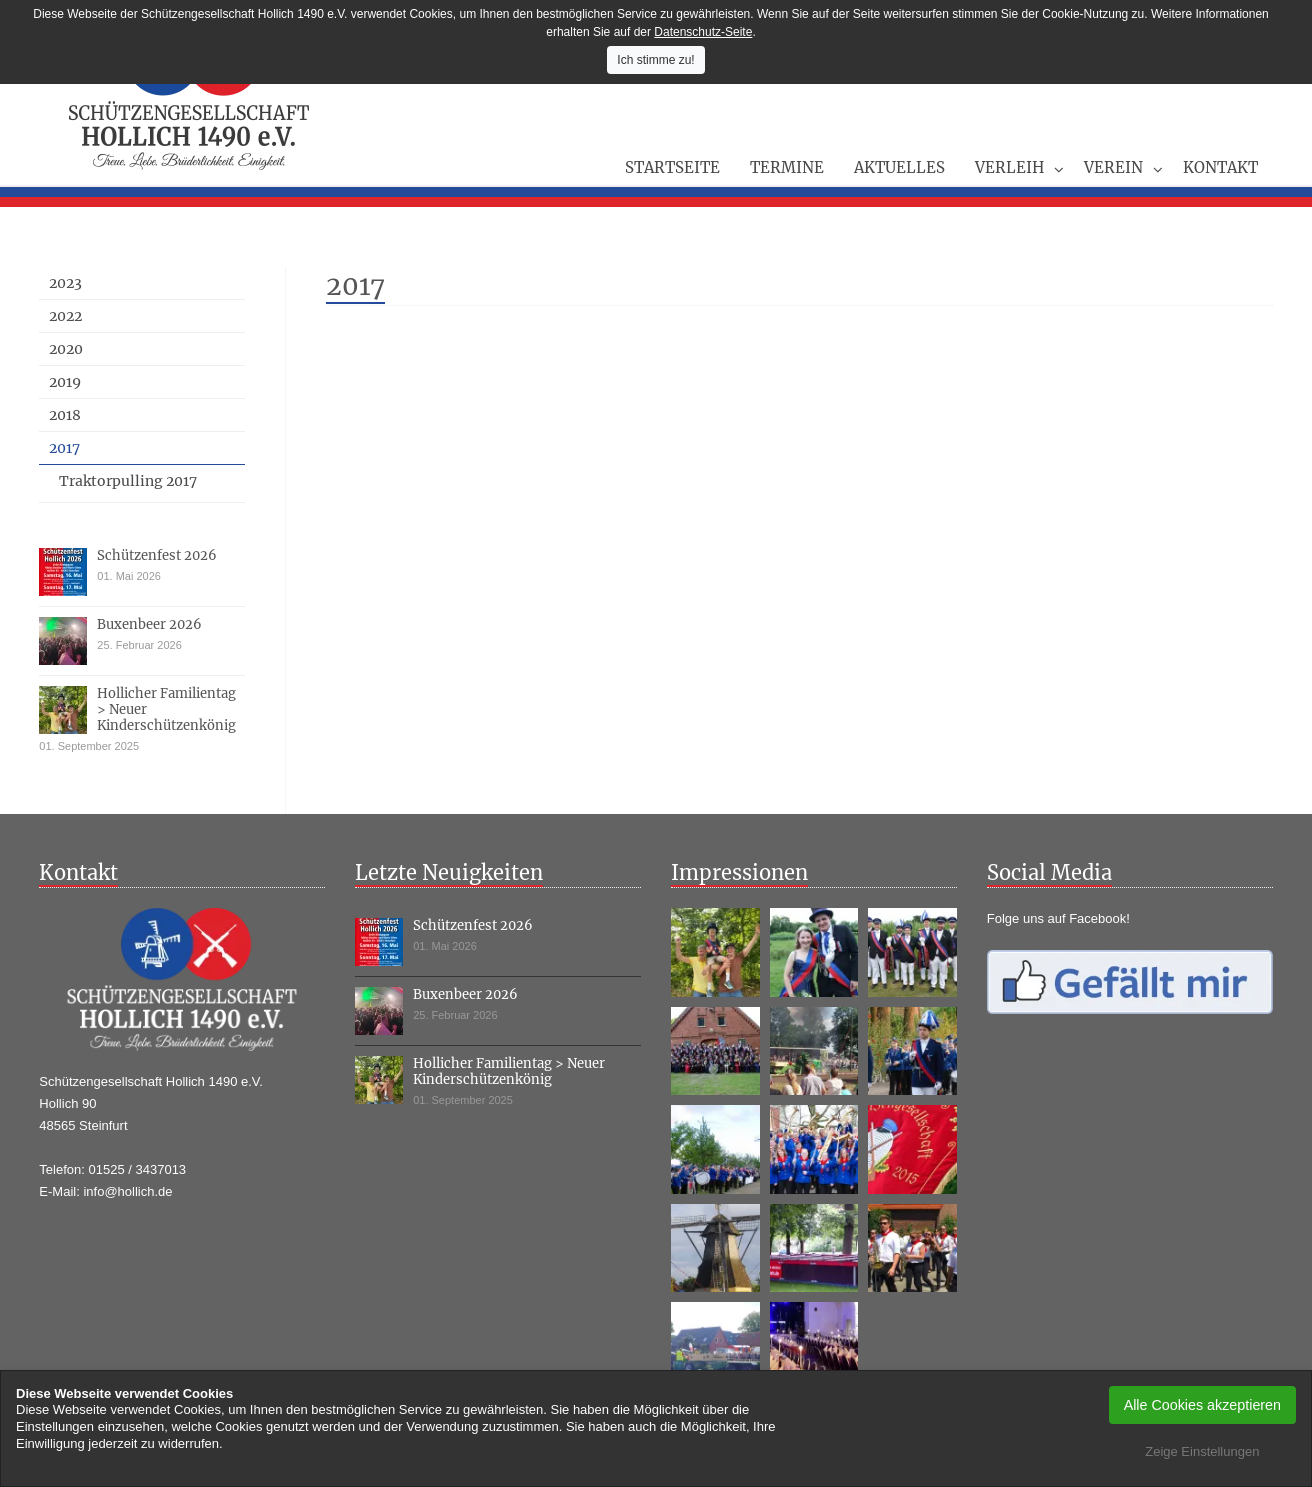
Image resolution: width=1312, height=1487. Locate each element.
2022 (65, 316)
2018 (65, 415)
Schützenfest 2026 (157, 555)
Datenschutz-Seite (703, 32)
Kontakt (1220, 167)
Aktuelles (899, 167)
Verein (1113, 167)
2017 (64, 448)
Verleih (1009, 167)
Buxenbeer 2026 (149, 624)
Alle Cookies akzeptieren (1202, 1405)
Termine (787, 167)
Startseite (672, 167)
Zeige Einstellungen (1202, 1451)
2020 (66, 349)
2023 (65, 283)
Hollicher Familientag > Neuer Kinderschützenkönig (509, 1071)
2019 (65, 382)
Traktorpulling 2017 (128, 481)
